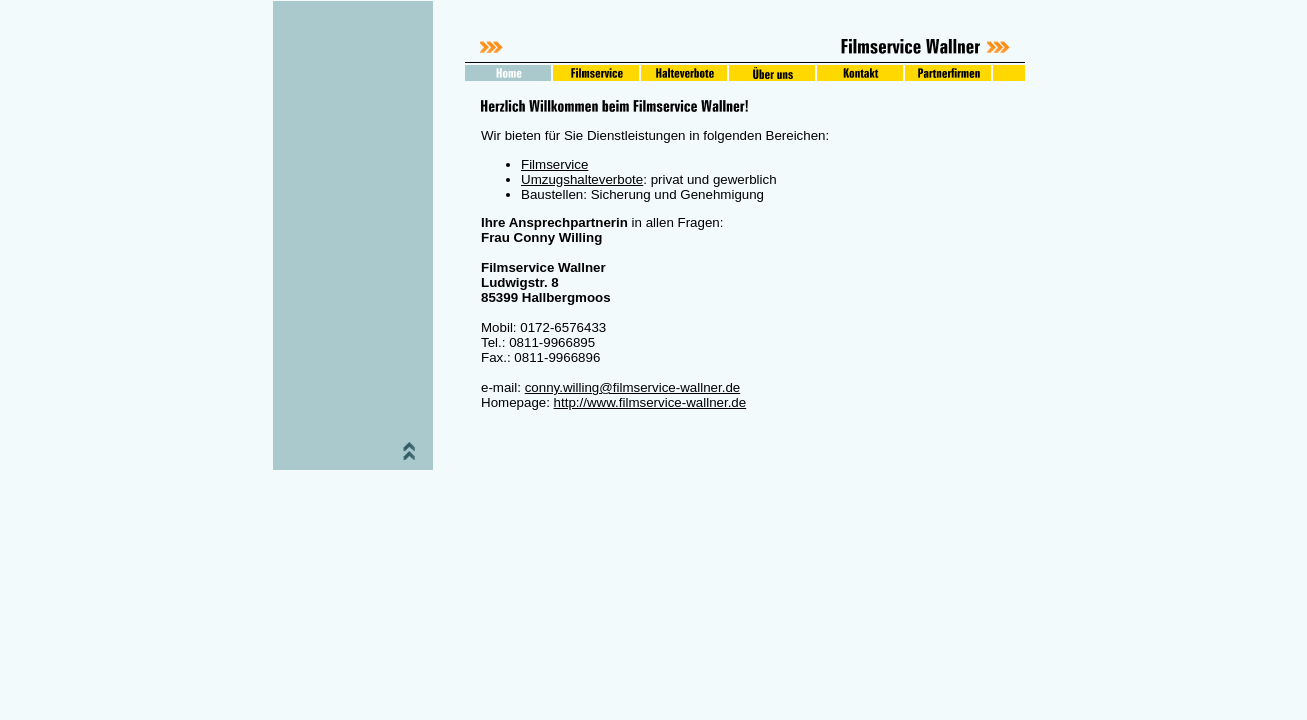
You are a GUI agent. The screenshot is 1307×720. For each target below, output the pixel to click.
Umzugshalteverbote (582, 179)
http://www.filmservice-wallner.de (650, 402)
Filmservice (554, 164)
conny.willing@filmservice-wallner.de (633, 387)
